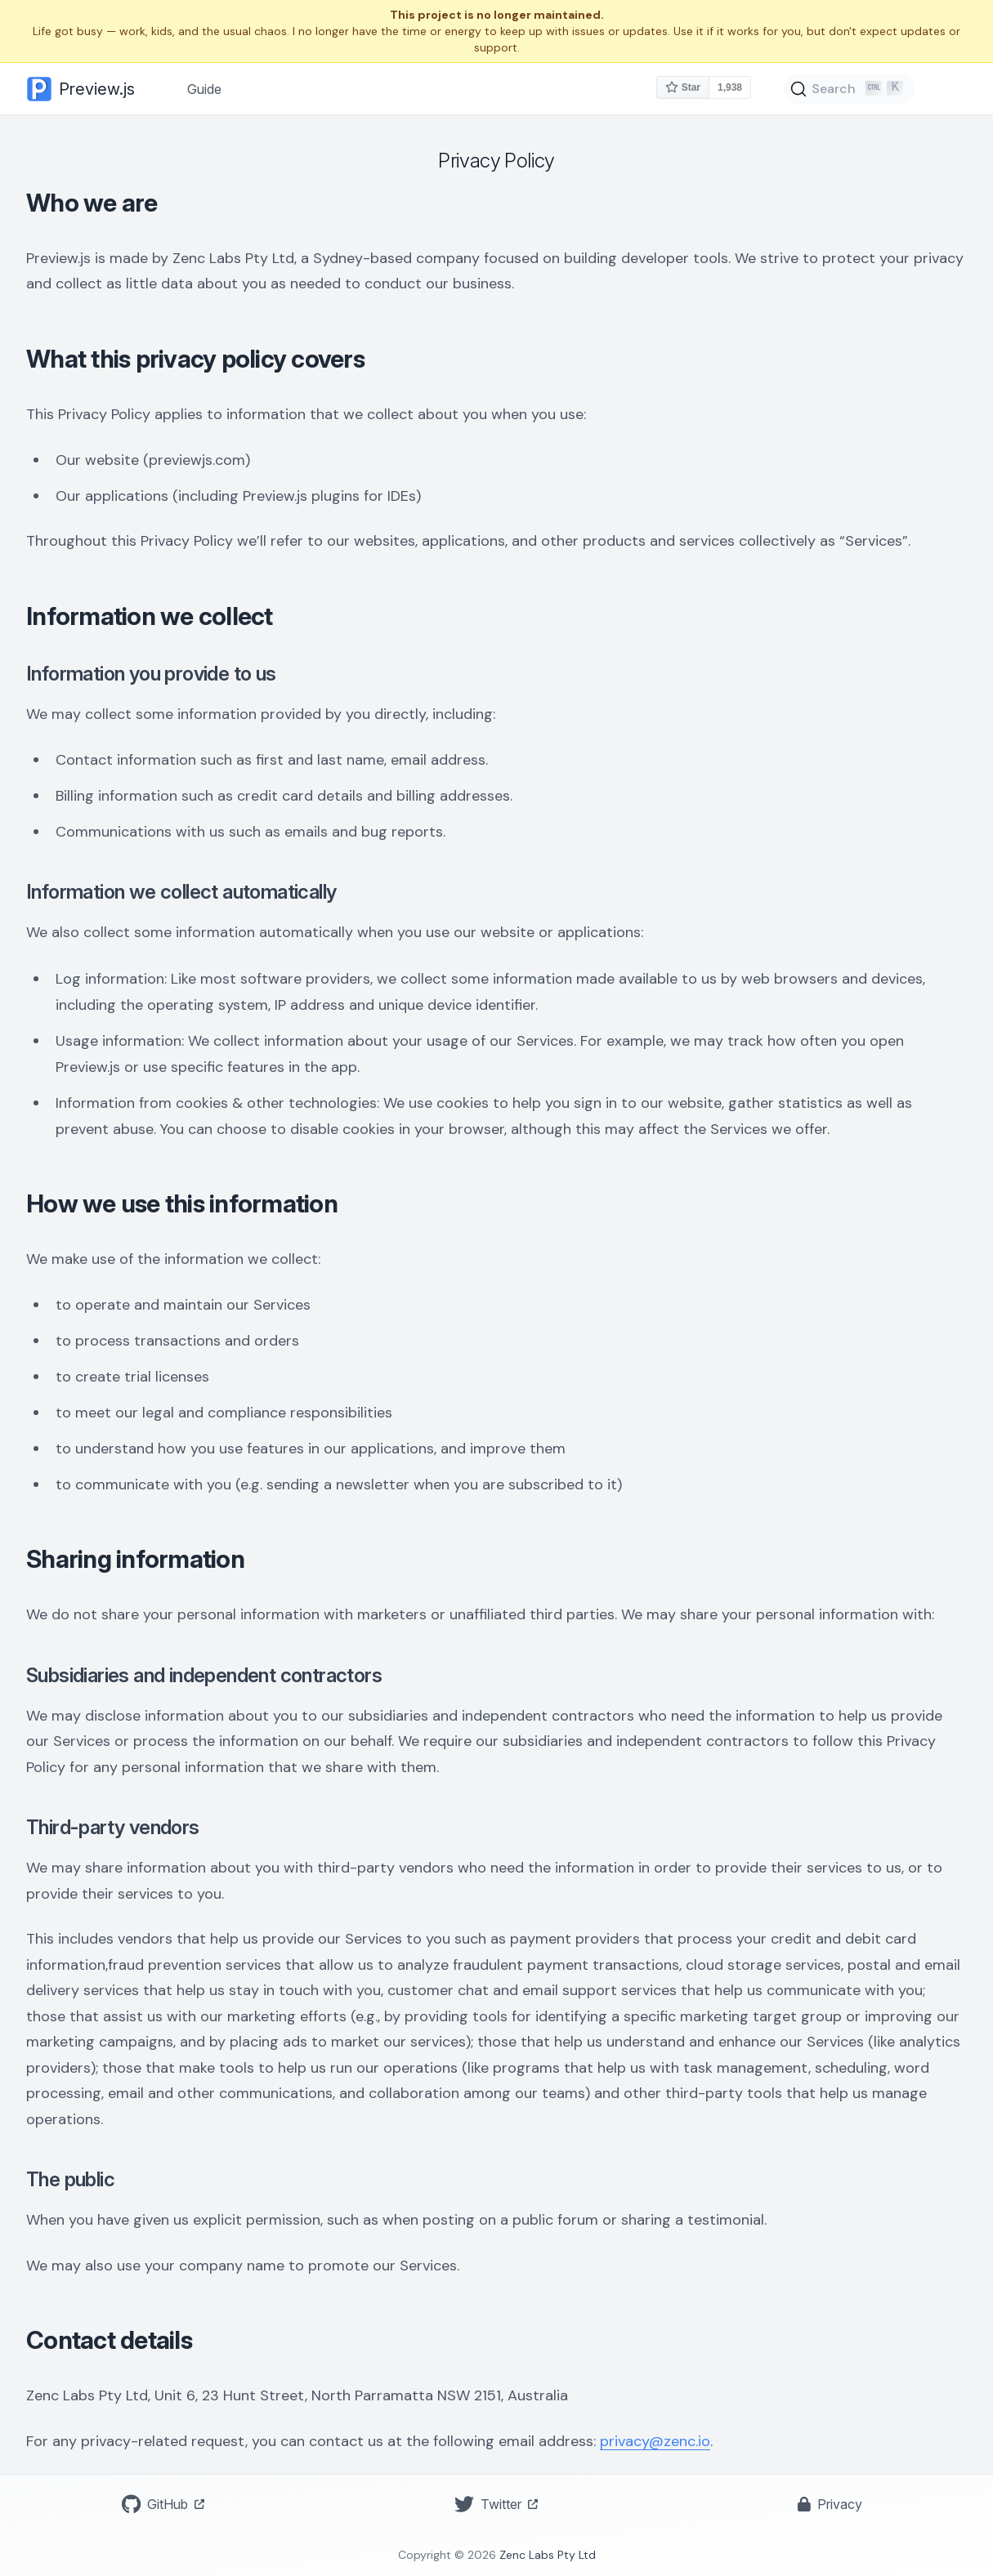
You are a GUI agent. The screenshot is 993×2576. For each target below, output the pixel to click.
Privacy (830, 2504)
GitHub (163, 2504)
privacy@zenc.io (655, 2441)
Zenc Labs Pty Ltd (547, 2554)
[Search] (849, 89)
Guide (204, 89)
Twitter (496, 2504)
